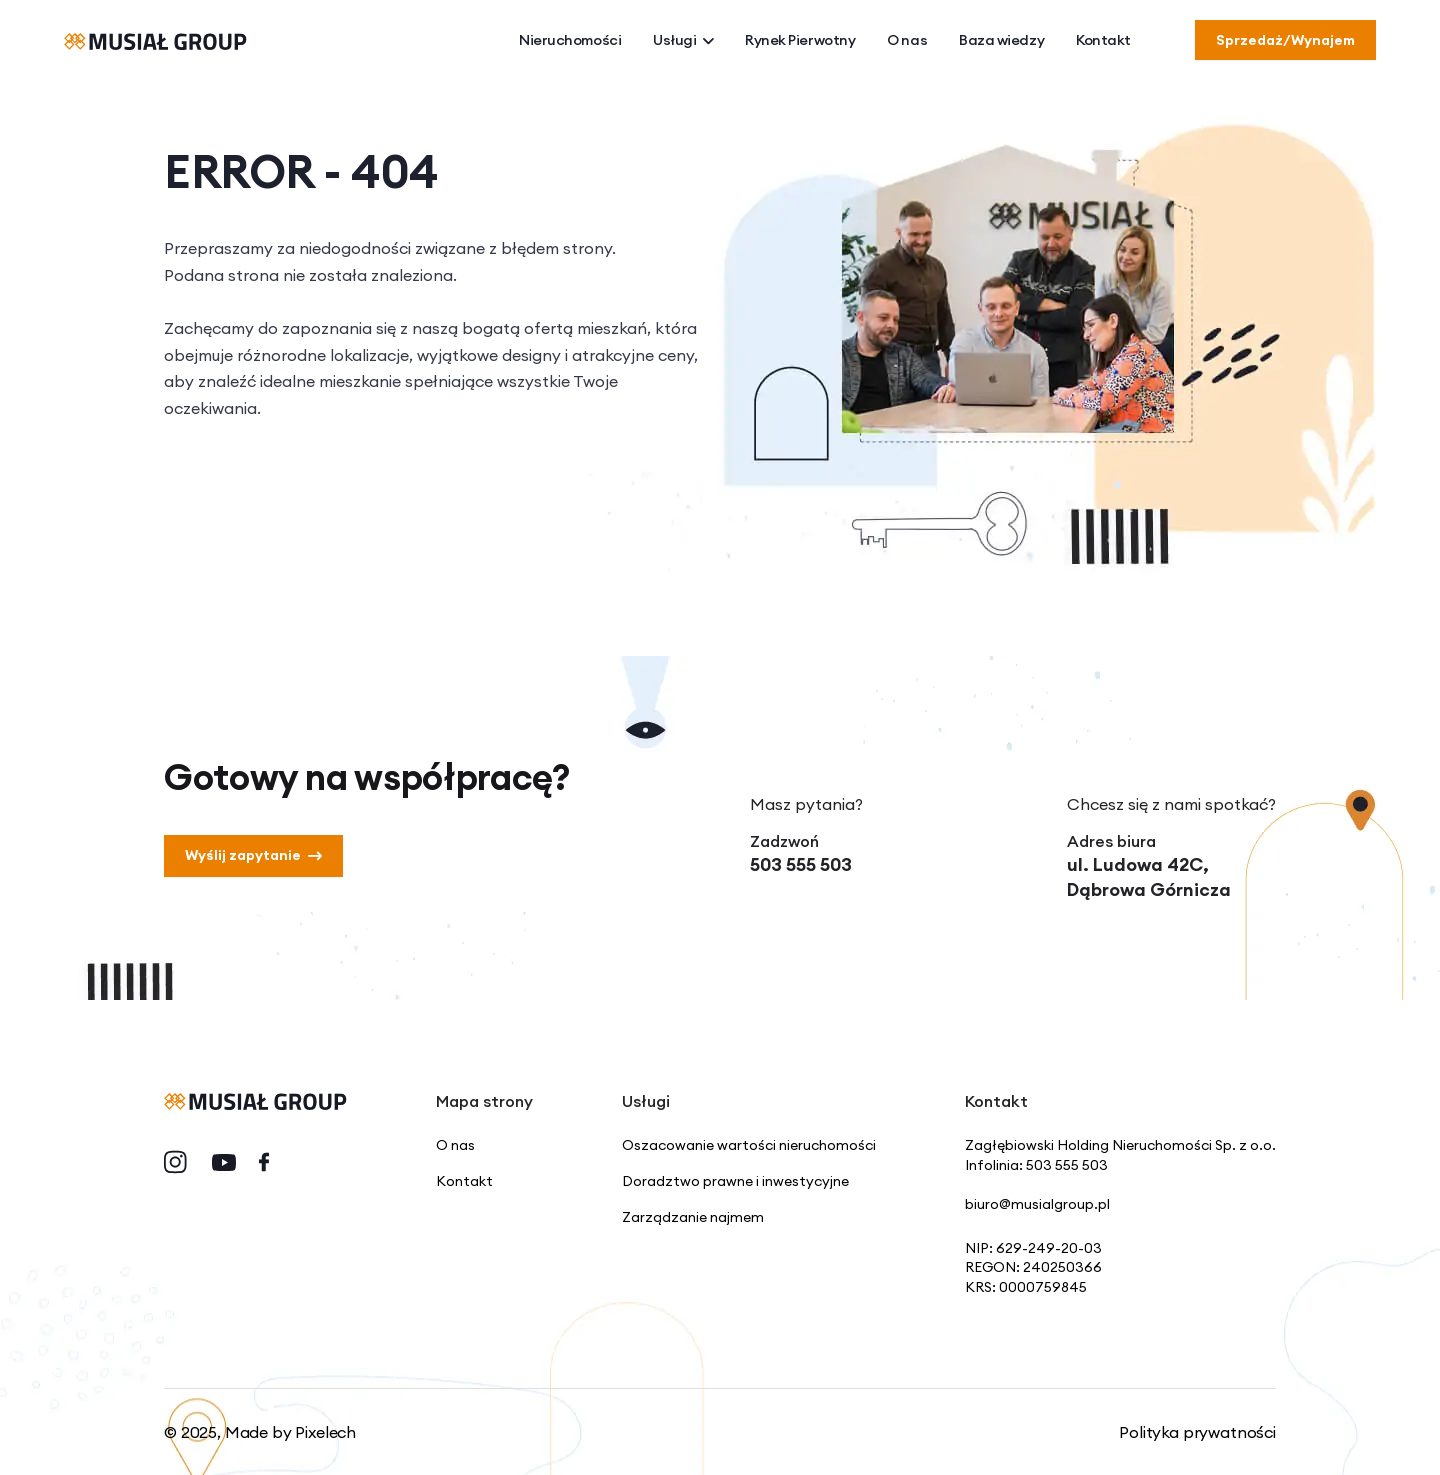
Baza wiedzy (1001, 40)
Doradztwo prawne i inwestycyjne (735, 1181)
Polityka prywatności (1197, 1432)
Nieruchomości (570, 40)
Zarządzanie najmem (693, 1217)
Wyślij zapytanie (253, 855)
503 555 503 (801, 864)
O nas (907, 40)
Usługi (683, 40)
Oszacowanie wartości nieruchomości (749, 1145)
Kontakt (1103, 40)
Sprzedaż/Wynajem (1285, 40)
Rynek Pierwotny (800, 40)
